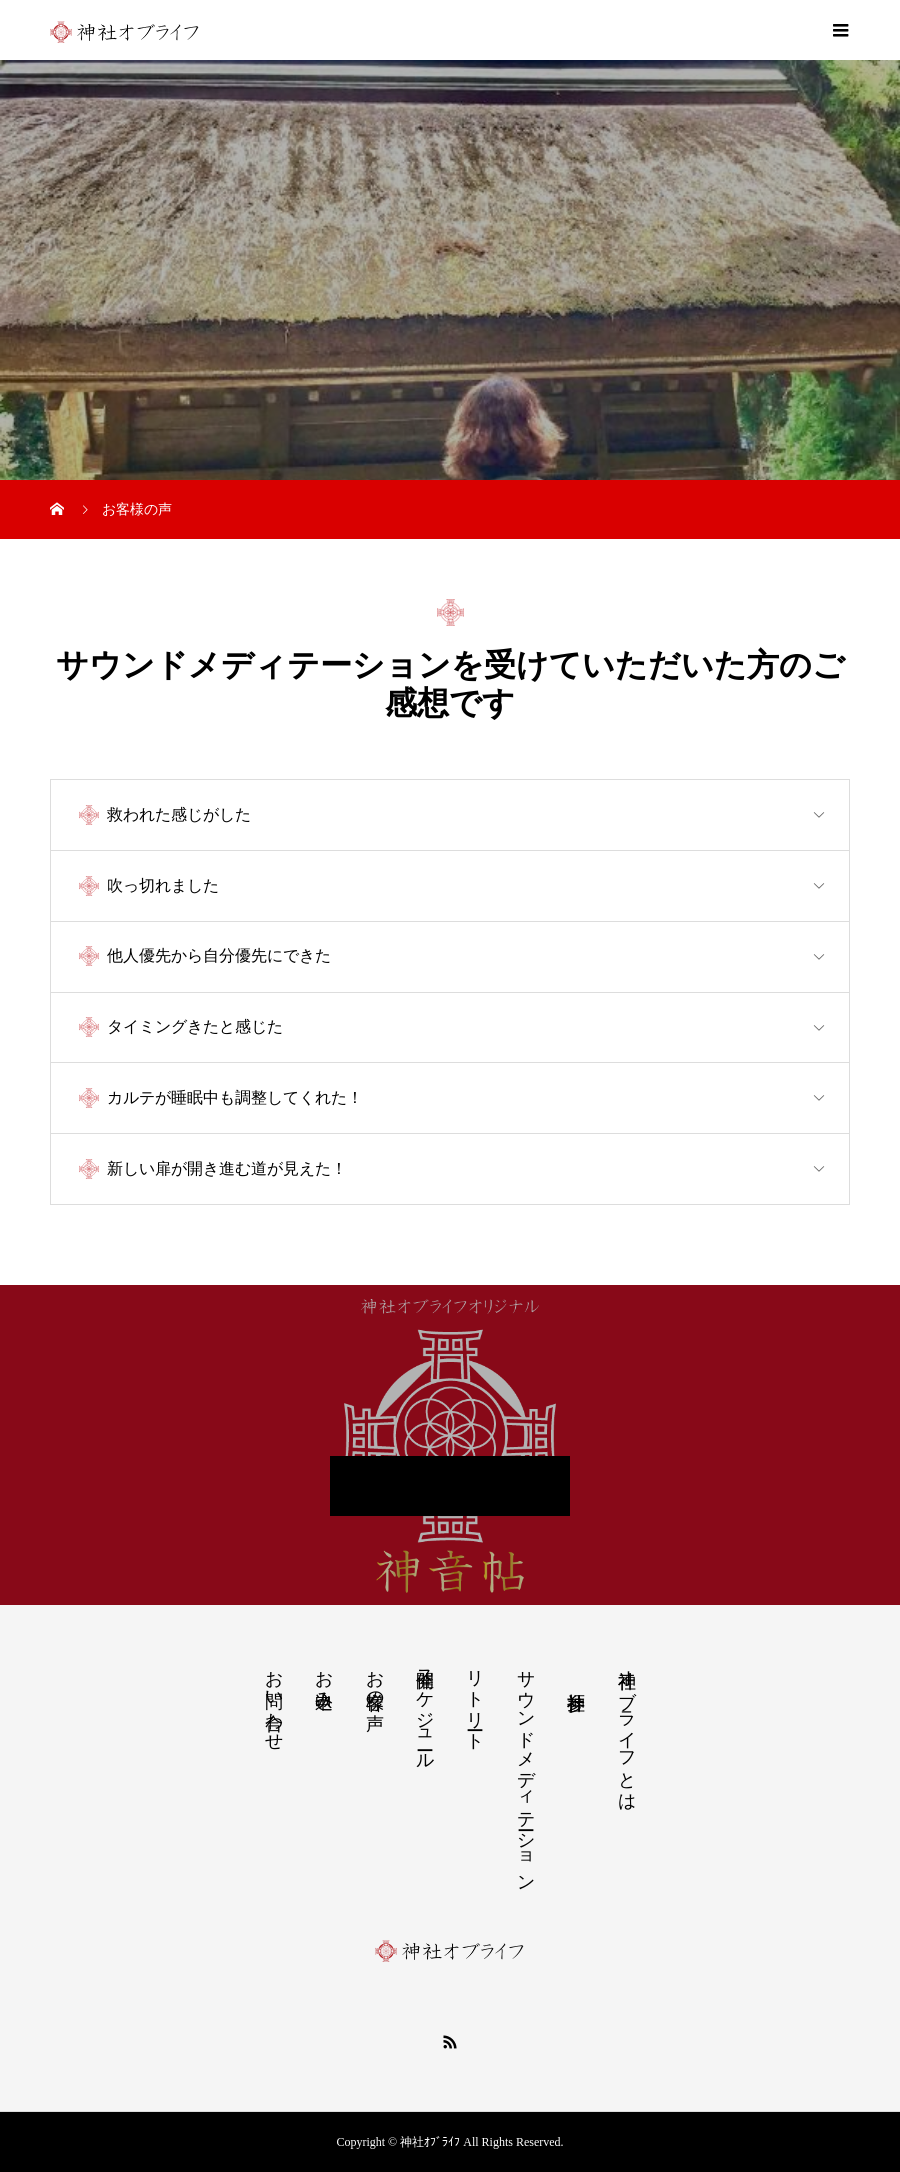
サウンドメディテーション (526, 1770)
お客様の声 (375, 1679)
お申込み (324, 1679)
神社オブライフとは (627, 1730)
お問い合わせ (274, 1700)
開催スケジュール (425, 1709)
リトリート (475, 1700)
